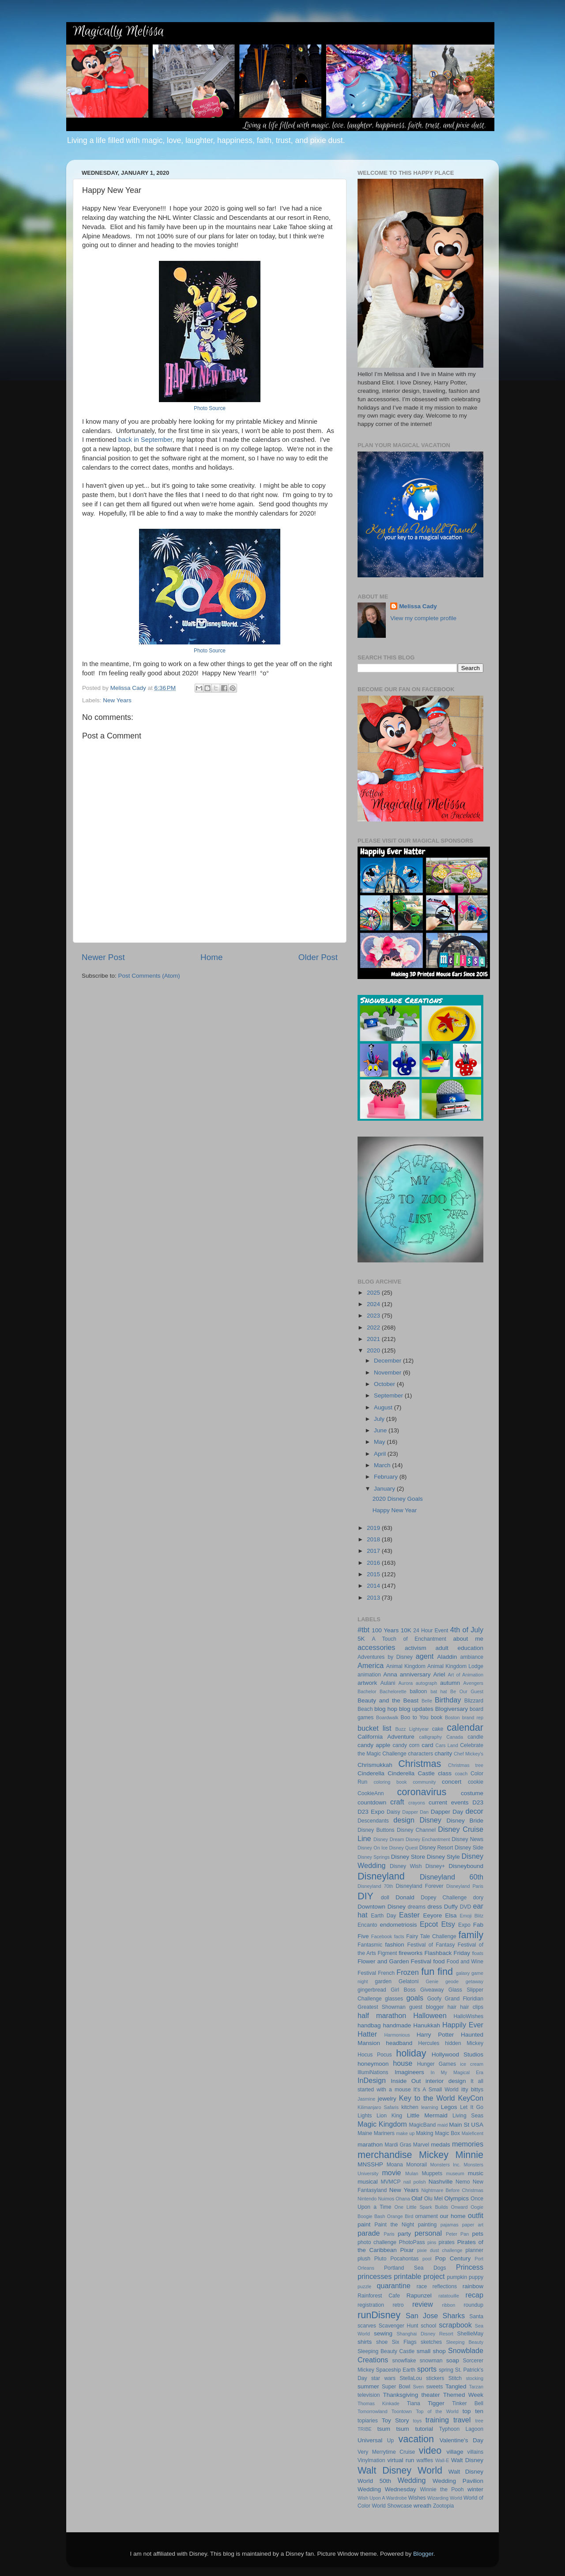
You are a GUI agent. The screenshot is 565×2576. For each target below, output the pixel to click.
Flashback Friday (447, 1953)
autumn (450, 1683)
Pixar (407, 2250)
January (385, 1488)
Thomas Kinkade (378, 2403)
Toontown (402, 2411)
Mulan (411, 2173)
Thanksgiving (400, 2394)
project (434, 2276)
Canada (454, 1737)
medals (440, 2144)
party (404, 2233)
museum (455, 2173)
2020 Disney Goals (398, 1498)
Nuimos (386, 2198)
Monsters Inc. (445, 2164)
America (371, 1665)
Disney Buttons (376, 1830)
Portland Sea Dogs (415, 2268)
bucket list (374, 1728)
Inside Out (406, 2081)
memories (467, 2144)
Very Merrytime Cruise (386, 2452)
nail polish (414, 2181)
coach (461, 1773)
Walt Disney (467, 2460)
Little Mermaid (427, 2115)
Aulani (388, 1683)
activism (415, 1648)
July (380, 1419)
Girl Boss (403, 1990)
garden (383, 1981)
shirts (365, 2342)
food (438, 1961)
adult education (459, 1648)
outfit (475, 2215)
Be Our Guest (466, 1691)
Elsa (450, 1915)
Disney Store (408, 1856)
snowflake (404, 2361)
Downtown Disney (382, 1906)
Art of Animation (465, 1674)
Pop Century (453, 2258)
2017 (374, 1551)
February (386, 1476)
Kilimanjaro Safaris (378, 2107)
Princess (469, 2267)
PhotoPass (412, 2242)
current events (449, 1802)
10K (406, 1630)
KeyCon (470, 2098)
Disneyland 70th (375, 1886)
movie (391, 2173)
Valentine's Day (461, 2440)
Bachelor (367, 1691)
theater (430, 2394)
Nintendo (367, 2198)
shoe (382, 2342)
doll (385, 1897)
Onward (459, 2207)
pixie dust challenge (440, 2250)
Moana (395, 2165)
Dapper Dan (415, 1812)
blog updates (416, 1709)
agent (425, 1656)
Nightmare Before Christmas (452, 2190)
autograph (426, 1683)
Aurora (406, 1683)
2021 (374, 1339)
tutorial (424, 2428)
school (428, 2326)
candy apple (374, 1745)
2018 (374, 1539)
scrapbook (455, 2325)
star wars (383, 2378)
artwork (367, 1683)
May (380, 1442)
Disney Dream (388, 1839)
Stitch (455, 2378)
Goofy (434, 1999)
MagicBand (422, 2125)
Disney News (467, 1839)
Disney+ (435, 1866)
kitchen (409, 2107)
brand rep (472, 1717)
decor (474, 1811)
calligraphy (430, 1737)
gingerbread (372, 1990)
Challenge (394, 1754)
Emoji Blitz (471, 1915)
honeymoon (373, 2063)
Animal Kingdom (406, 1666)
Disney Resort (436, 1848)
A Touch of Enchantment (409, 1639)
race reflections (437, 2286)
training (437, 2420)
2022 (374, 1327)
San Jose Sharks (435, 2316)
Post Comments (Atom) (149, 975)
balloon (418, 1691)
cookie (475, 1782)
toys (417, 2420)
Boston (452, 1717)
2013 (374, 1597)
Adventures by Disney (385, 1657)
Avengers (473, 1683)
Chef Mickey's (468, 1753)
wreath (423, 2505)
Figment (387, 1953)
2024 (374, 1304)
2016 (374, 1562)
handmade (397, 2025)
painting (427, 2225)
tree (479, 2420)
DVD (465, 1907)
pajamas (450, 2224)
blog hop (385, 1709)
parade (369, 2233)
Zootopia (443, 2506)
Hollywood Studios (457, 2054)
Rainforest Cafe (379, 2296)
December (388, 1360)
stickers (435, 2378)
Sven (418, 2386)
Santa (476, 2316)
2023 (374, 1315)
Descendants (373, 1821)
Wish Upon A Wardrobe (382, 2498)
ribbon (448, 2305)
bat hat (438, 1691)
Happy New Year (395, 1510)
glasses (394, 1999)
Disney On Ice (373, 1847)
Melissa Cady (418, 606)
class (445, 1773)
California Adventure (386, 1736)
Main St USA (466, 2124)
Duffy (451, 1906)
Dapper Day (447, 1811)
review (422, 2304)
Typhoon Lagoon (461, 2429)
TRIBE (365, 2429)
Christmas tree (465, 1765)
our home (453, 2216)
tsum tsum (393, 2428)
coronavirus (422, 1791)
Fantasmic (370, 1945)
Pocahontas (404, 2259)
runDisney (379, 2314)
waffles (425, 2460)
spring (446, 2370)
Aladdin (447, 1656)
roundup (473, 2305)
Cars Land (447, 1745)
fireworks (410, 1953)
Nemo (463, 2182)
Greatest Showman (382, 2007)
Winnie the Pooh (442, 2489)
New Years (117, 700)
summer (368, 2386)
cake (438, 1729)
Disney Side (469, 1848)
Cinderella (371, 1773)
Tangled (455, 2386)
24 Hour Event (430, 1630)
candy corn (405, 1745)
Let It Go (471, 2107)
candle (475, 1737)
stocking (474, 2378)
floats (477, 1953)
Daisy (393, 1812)
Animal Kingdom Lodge (455, 1666)
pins (431, 2242)
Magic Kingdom (382, 2124)
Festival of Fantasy (431, 1945)
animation (369, 1675)
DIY (365, 1896)
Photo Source (210, 408)
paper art (472, 2224)
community (424, 1782)
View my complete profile (423, 618)
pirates (446, 2242)
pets (478, 2233)
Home (211, 957)
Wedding (412, 2480)
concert (451, 1781)
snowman (431, 2361)
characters (420, 1754)
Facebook (381, 1936)
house (402, 2063)
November (388, 1372)
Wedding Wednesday (387, 2489)
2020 (374, 1350)
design (403, 1820)
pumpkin (457, 2277)
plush (364, 2259)
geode (452, 1981)
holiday (411, 2053)
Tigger (436, 2403)
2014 (374, 1585)
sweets (434, 2387)
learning (429, 2107)
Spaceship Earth (396, 2370)
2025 (374, 1292)
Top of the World (437, 2411)
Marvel (421, 2145)
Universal (370, 2440)
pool (426, 2258)
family (471, 1934)
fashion (394, 1944)
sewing (383, 2333)
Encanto (367, 1925)
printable (407, 2276)
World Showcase (392, 2506)
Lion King (389, 2116)
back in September (145, 439)
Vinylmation (371, 2460)
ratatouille (448, 2295)
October (385, 1384)
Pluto (380, 2259)
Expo (464, 1925)
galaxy (463, 1973)
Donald (405, 1897)
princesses (375, 2276)
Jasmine (366, 2098)
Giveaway (432, 1990)
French (386, 1973)
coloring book (390, 1782)
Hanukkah (426, 2025)
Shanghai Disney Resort (425, 2333)
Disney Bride (464, 1820)
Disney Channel (416, 1830)
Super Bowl (396, 2387)
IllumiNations (373, 2072)
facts (399, 1936)
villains (475, 2452)
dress (434, 1906)
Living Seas (467, 2116)
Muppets (432, 2173)
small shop (431, 2351)
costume (472, 1793)
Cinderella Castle (411, 1773)
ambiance (471, 1657)
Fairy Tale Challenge (431, 1936)
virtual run (400, 2460)
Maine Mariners (376, 2133)
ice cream (471, 2064)
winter (475, 2489)
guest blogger (426, 2007)
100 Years (385, 1630)
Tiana (413, 2403)
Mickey (433, 2154)
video (430, 2450)
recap (475, 2295)
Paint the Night (394, 2225)
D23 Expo (371, 1811)
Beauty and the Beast (388, 1700)
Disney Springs (374, 1857)
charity (443, 1753)
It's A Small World (436, 2089)
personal (428, 2233)
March (383, 1465)
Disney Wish (406, 1866)
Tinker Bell (467, 2403)
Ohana (403, 2198)
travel (462, 2420)
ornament (426, 2216)
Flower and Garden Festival (394, 1961)
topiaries (368, 2421)
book (436, 1717)
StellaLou (410, 2378)
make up (405, 2133)
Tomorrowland (373, 2411)
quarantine (394, 2286)
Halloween (430, 2015)
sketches (431, 2342)
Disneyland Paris (464, 1886)
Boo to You (415, 1717)
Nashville (441, 2181)
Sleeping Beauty (464, 2342)
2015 (374, 1574)
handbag (369, 2025)
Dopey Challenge (444, 1897)
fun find (437, 1971)
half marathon (382, 2015)
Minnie (469, 2154)
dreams (417, 1907)
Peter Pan (457, 2234)
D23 (477, 1802)
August (384, 1407)
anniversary (415, 1674)
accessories (376, 1647)
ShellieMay (470, 2334)
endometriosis (398, 1924)
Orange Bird (400, 2216)
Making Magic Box (438, 2133)
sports (427, 2369)
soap (452, 2360)
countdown (372, 1802)
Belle (427, 1700)
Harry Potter (435, 2034)
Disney (430, 1820)
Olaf (416, 2198)
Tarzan (476, 2386)
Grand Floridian (463, 1999)
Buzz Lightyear (412, 1729)
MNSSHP (370, 2164)
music (475, 2173)
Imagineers (409, 2072)
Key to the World (427, 2098)
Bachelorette (393, 1691)
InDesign (372, 2080)
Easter (409, 1915)
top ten (473, 2411)
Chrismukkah (375, 1765)
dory (478, 1897)
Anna (390, 1674)
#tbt (363, 1630)
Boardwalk (387, 1717)
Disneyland (381, 1876)
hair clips (471, 2007)
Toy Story (395, 2420)
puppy (476, 2277)
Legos (449, 2107)
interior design (446, 2081)
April (381, 1453)
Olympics (456, 2198)
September (389, 1395)
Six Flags (404, 2342)
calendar (465, 1727)
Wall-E (442, 2460)
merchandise (385, 2154)
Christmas (419, 1763)
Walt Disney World (400, 2470)
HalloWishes (468, 2016)
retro (398, 2305)
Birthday (448, 1700)
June (381, 1430)
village (454, 2451)
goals (415, 1998)
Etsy (448, 1924)
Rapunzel (419, 2295)
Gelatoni (408, 1981)
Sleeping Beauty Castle (386, 2351)
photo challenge (377, 2242)
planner (474, 2250)
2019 (374, 1528)
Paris (389, 2234)
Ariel (439, 1674)
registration (371, 2305)
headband (399, 2043)
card (427, 1745)
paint (364, 2224)
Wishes (417, 2498)
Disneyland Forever (419, 1886)
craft (397, 1802)
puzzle (364, 2286)
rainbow (473, 2286)
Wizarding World (444, 2498)
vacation (416, 2438)
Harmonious (397, 2034)
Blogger (423, 2553)
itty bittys (472, 2089)
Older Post (318, 957)
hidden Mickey (464, 2043)
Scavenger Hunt (398, 2326)
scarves (367, 2326)
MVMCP (390, 2182)
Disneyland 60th (451, 1877)
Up (390, 2440)
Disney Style (443, 1856)
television (369, 2395)
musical (368, 2181)
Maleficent (472, 2133)
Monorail (416, 2165)
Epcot (429, 1924)
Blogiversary (451, 1709)
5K (361, 1638)
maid (442, 2125)
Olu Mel (433, 2199)
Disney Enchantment (428, 1839)
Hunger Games (436, 2064)
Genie (432, 1981)
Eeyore (432, 1915)
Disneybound (465, 1866)
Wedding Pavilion (458, 2481)
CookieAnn (371, 1793)
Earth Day (383, 1916)
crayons (416, 1802)
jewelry (387, 2098)
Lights (365, 2116)
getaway (474, 1981)
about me (468, 1638)
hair (452, 2007)
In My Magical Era (457, 2072)
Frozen (407, 1972)
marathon (370, 2144)
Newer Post (103, 957)
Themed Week (463, 2394)
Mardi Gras (397, 2145)
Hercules (428, 2043)
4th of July (466, 1630)
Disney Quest (403, 1847)
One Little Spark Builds (421, 2207)
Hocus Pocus (375, 2055)
